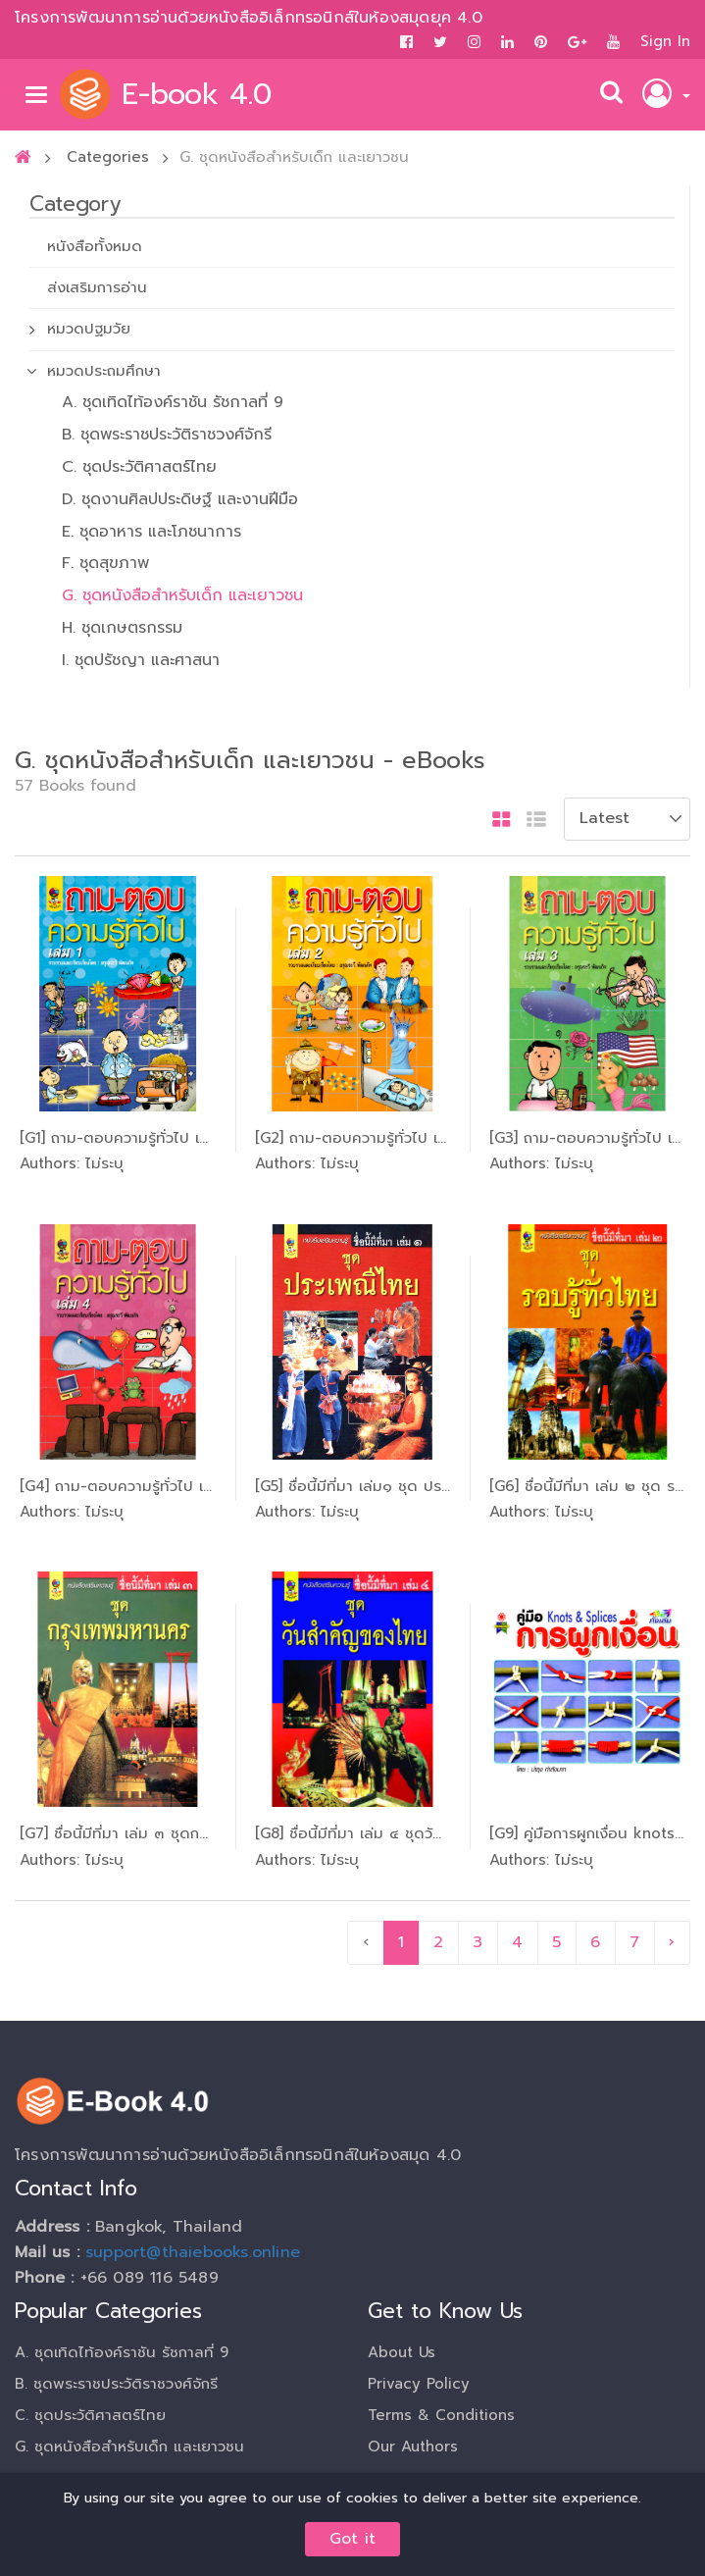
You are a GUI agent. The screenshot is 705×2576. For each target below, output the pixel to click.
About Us (401, 2352)
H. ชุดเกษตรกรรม (122, 628)
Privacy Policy (419, 2384)
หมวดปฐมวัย (88, 328)
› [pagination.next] (672, 1942)
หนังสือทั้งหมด (94, 246)
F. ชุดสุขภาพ (105, 563)
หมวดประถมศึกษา (104, 371)
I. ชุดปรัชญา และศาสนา (141, 660)
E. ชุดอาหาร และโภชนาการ (151, 531)
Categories (108, 157)
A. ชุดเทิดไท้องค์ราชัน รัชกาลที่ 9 (172, 402)
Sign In (665, 41)
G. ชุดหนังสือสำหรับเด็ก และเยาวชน (182, 595)
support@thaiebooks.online (192, 2252)
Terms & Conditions (441, 2415)
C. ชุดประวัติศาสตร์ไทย (139, 467)
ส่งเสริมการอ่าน (97, 287)
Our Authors (413, 2446)
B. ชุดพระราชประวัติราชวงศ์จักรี (167, 434)
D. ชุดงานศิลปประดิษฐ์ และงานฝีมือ (180, 499)
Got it (352, 2538)
